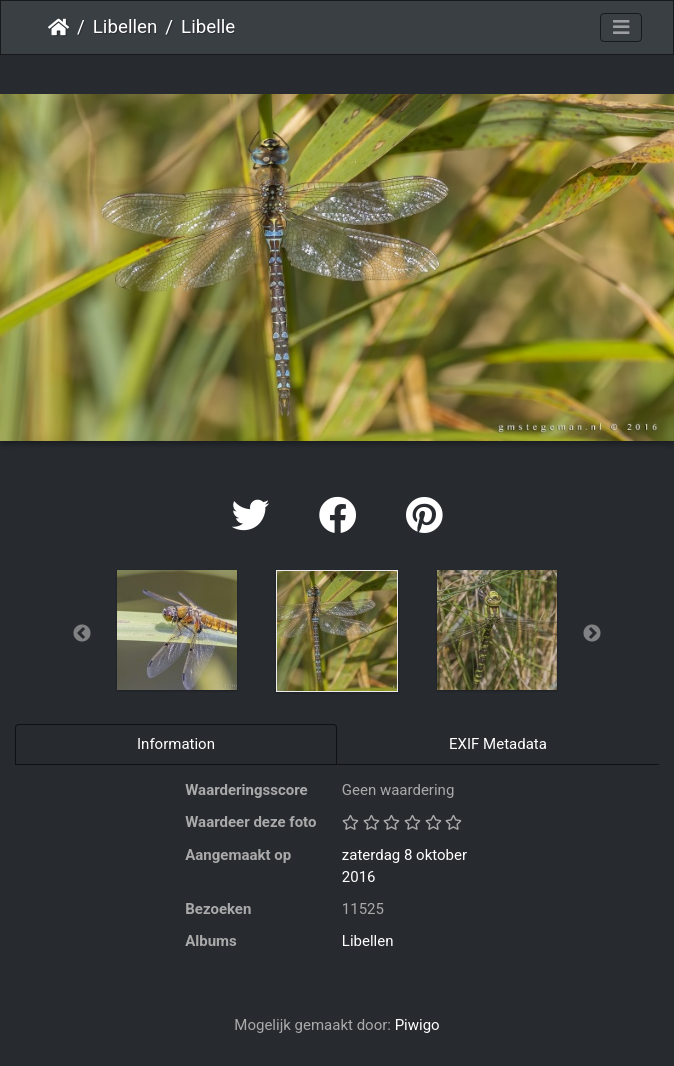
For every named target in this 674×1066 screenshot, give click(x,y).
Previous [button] (82, 634)
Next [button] (592, 634)
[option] (177, 630)
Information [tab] (176, 744)
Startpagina (58, 27)
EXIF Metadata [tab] (498, 744)
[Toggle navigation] (621, 28)
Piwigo (417, 1025)
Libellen (125, 27)
